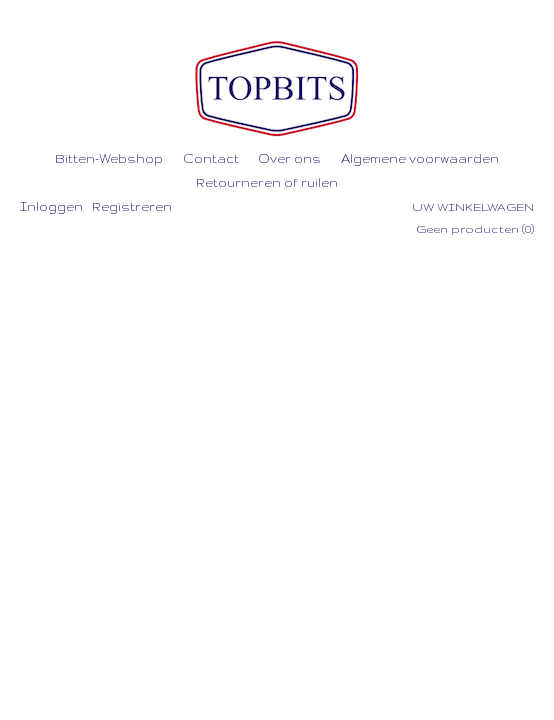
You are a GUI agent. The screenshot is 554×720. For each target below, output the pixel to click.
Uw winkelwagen (473, 207)
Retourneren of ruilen (267, 182)
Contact (211, 158)
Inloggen (51, 206)
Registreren (132, 206)
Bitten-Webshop (109, 158)
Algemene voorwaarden (420, 158)
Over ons (289, 158)
